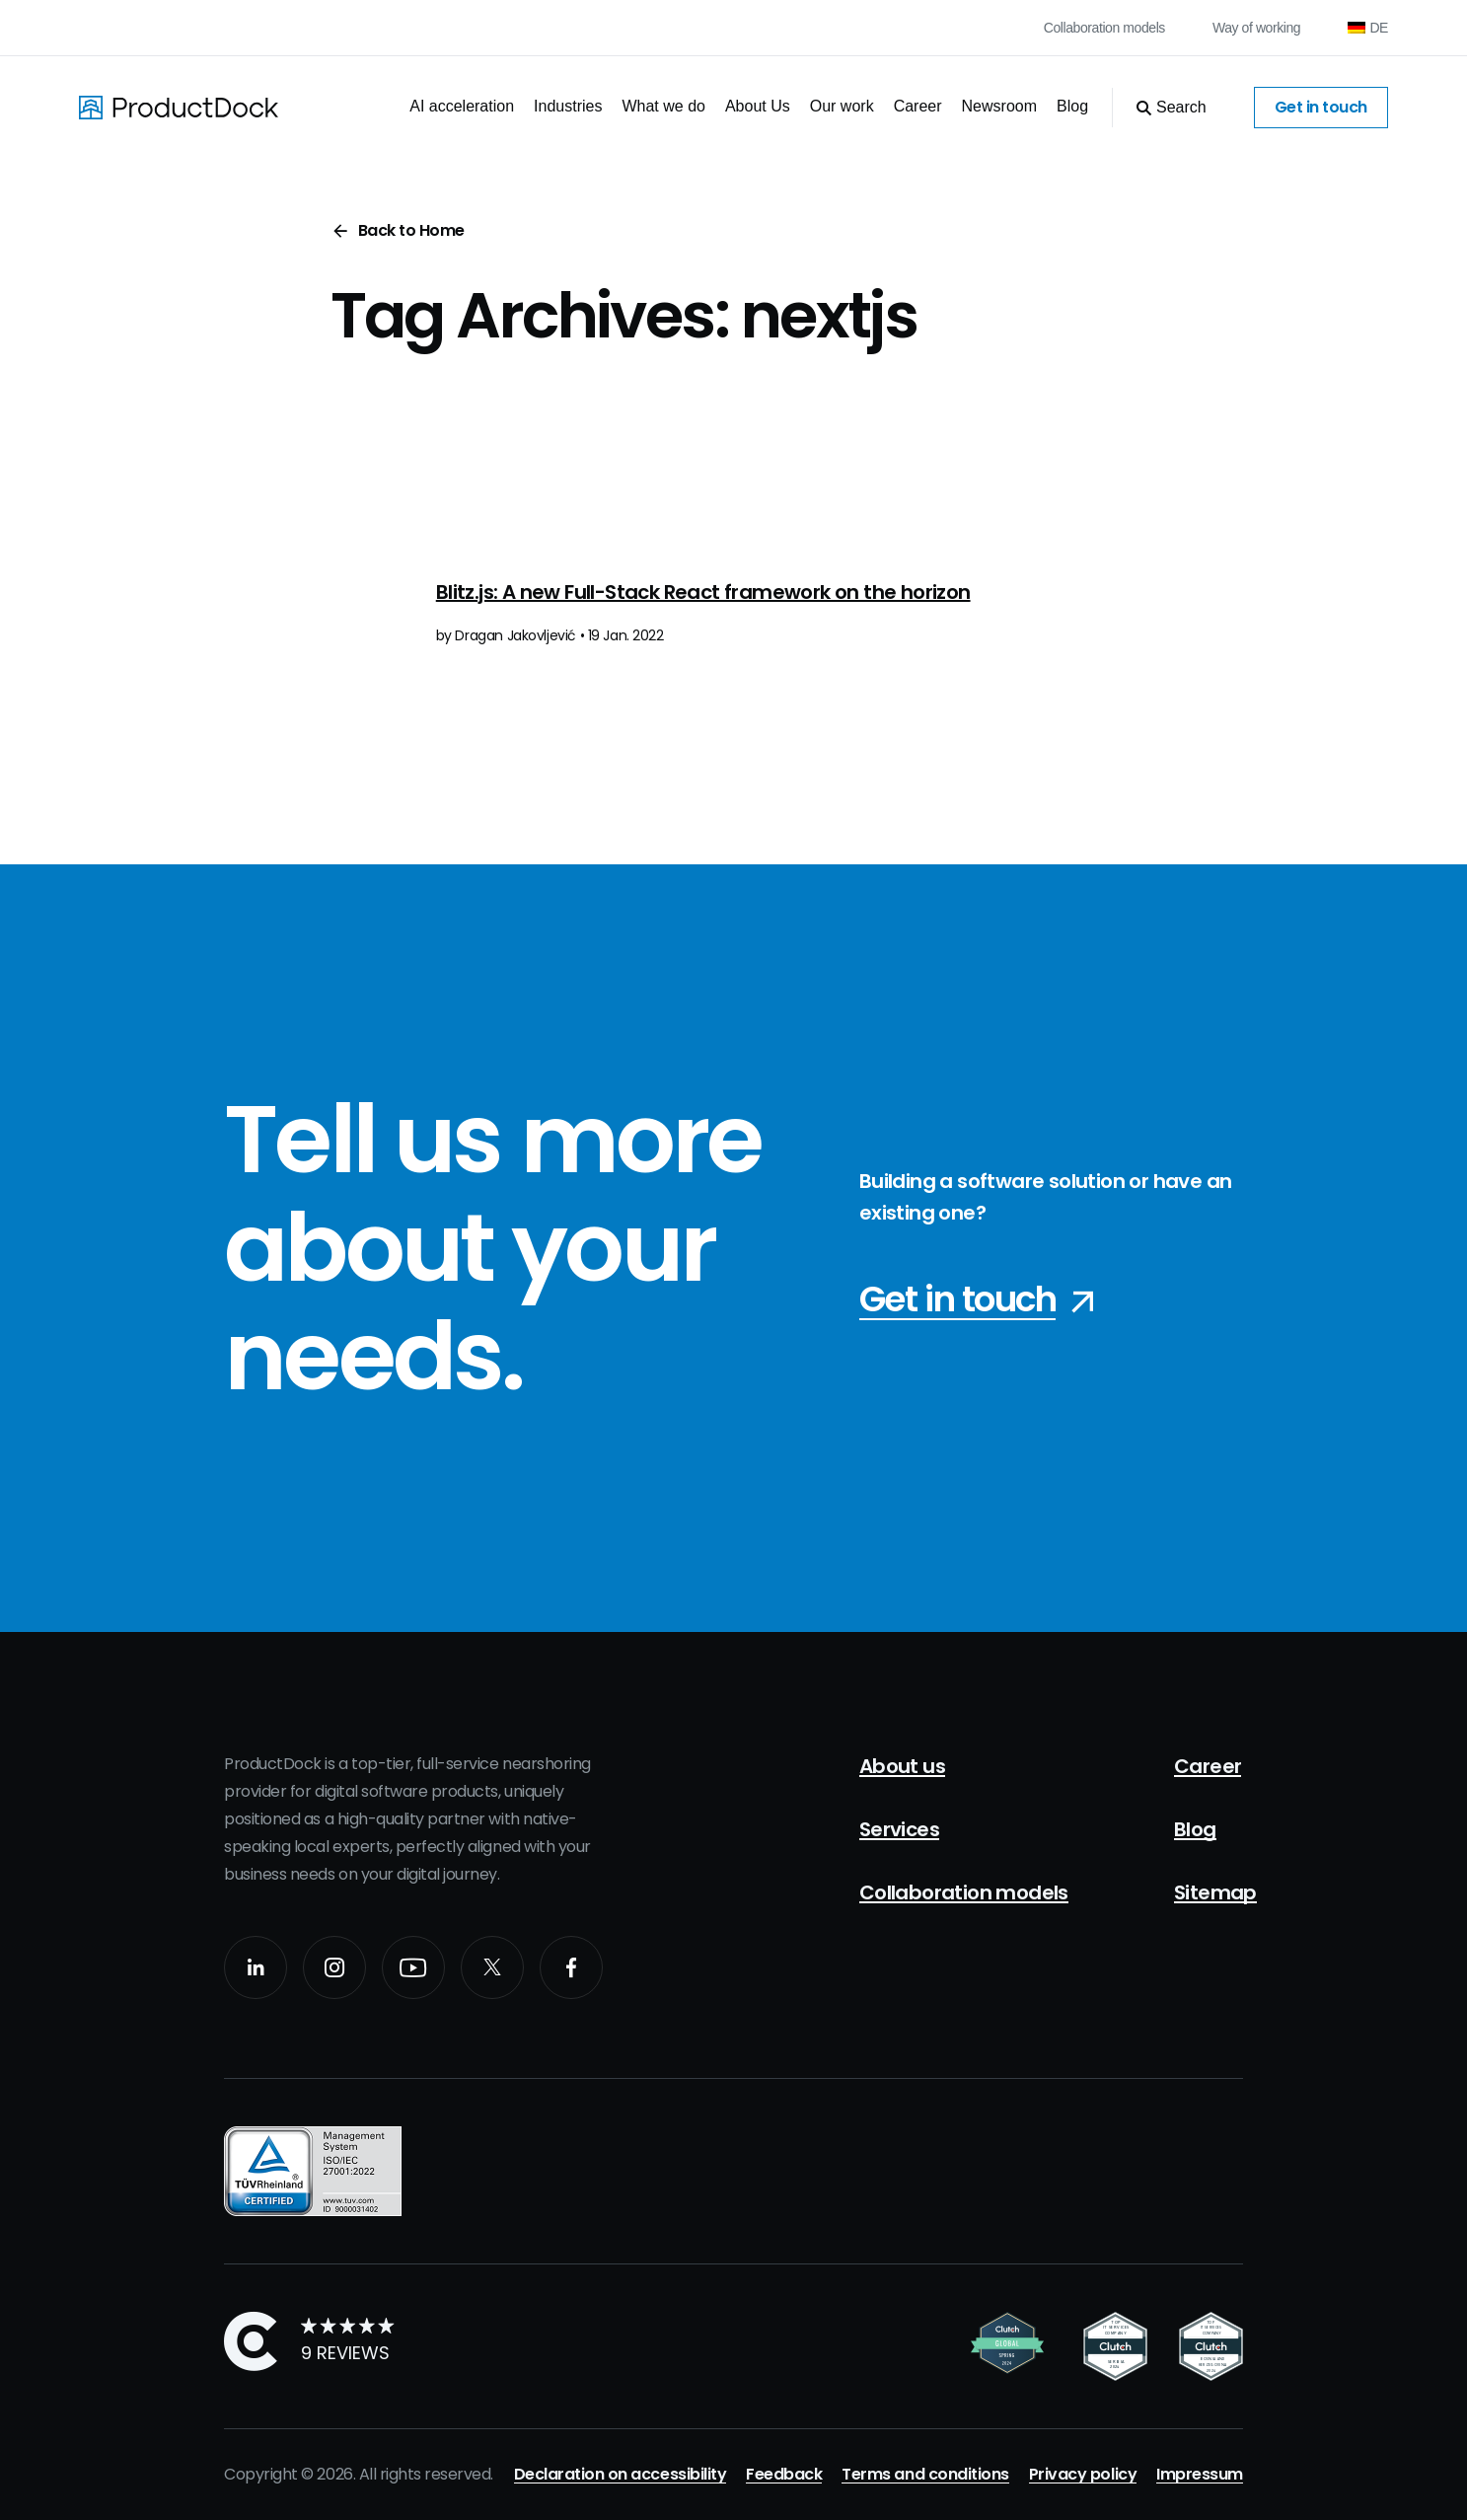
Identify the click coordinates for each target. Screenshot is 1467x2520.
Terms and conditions (925, 2474)
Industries (568, 106)
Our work (842, 106)
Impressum (1199, 2474)
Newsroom (999, 106)
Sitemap (1215, 1892)
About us (902, 1766)
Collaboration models (1104, 28)
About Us (757, 106)
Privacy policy (1083, 2474)
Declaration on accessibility (620, 2474)
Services (899, 1829)
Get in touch (1321, 107)
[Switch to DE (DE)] (1368, 27)
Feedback (784, 2474)
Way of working (1256, 28)
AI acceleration (461, 106)
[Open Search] (1159, 107)
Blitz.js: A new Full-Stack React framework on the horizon (703, 592)
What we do (663, 106)
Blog (1072, 106)
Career (918, 106)
